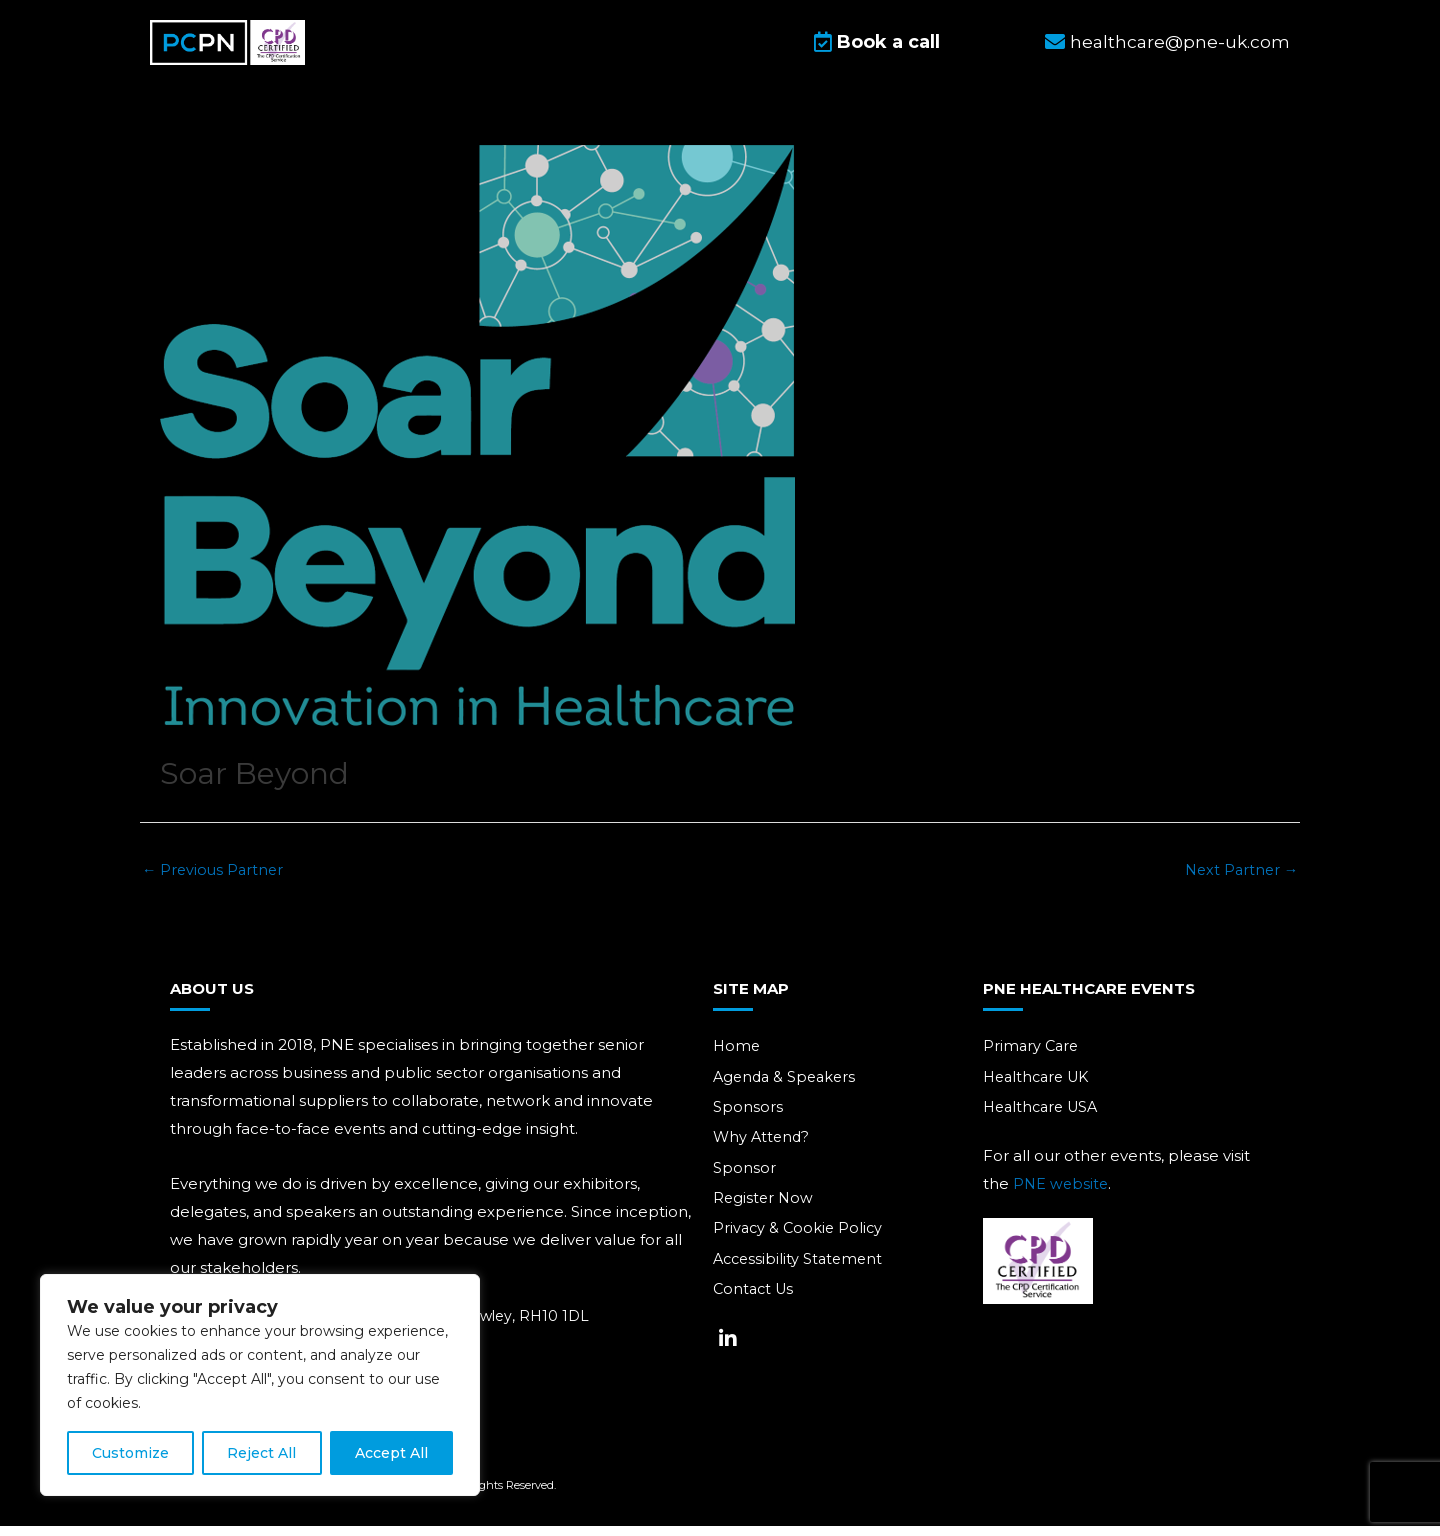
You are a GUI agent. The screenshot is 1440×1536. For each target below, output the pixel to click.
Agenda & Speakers (787, 1087)
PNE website (1062, 1194)
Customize (130, 1453)
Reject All (261, 1453)
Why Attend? (763, 1149)
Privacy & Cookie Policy (800, 1242)
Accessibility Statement (801, 1273)
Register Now (764, 1211)
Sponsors (748, 1118)
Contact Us (755, 1304)
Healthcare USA (1044, 1118)
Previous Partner (215, 878)
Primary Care (1032, 1056)
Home (737, 1056)
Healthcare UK (1040, 1087)
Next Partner (1239, 878)
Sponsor (744, 1180)
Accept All (391, 1453)
